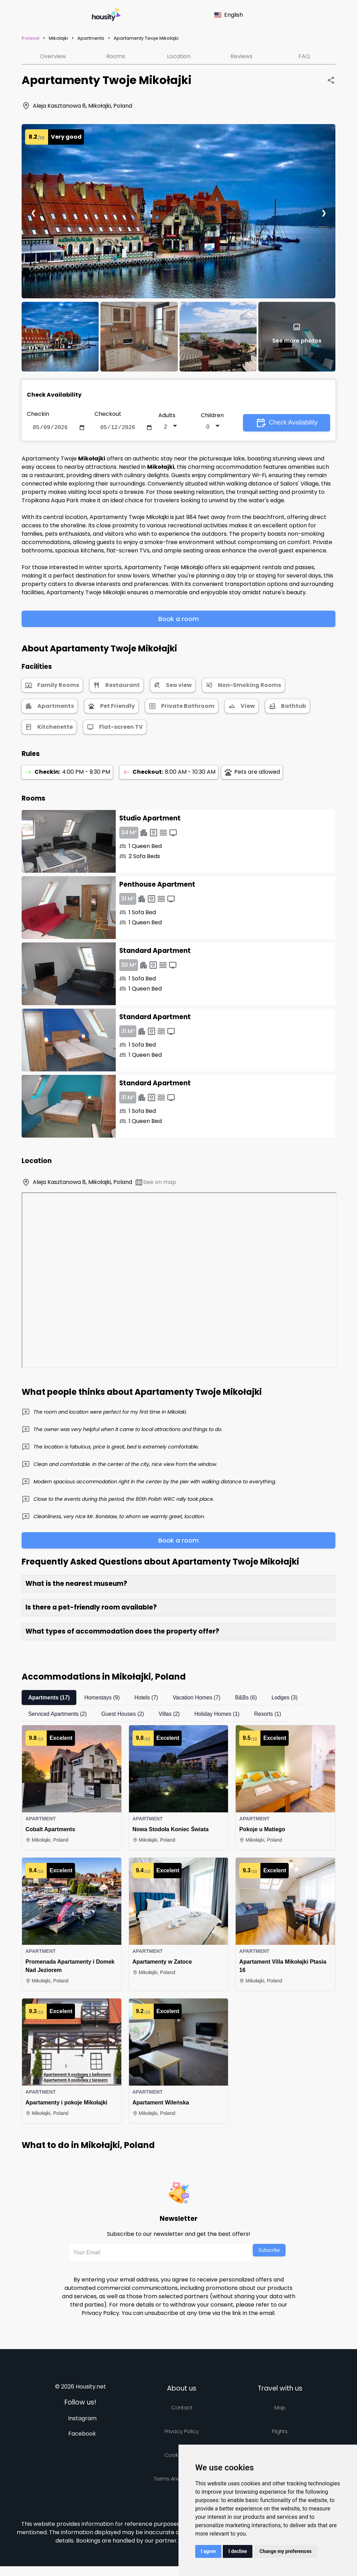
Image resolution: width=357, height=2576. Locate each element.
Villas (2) (172, 1715)
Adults (166, 416)
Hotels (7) (148, 1699)
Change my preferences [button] (285, 2551)
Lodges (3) (288, 1699)
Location (178, 56)
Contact (181, 2409)
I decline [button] (237, 2551)
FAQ (304, 56)
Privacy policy (182, 2432)
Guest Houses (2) (124, 1715)
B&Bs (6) (249, 1699)
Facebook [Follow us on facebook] (82, 2435)
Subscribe (269, 2252)
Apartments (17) (49, 1699)
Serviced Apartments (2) (58, 1715)
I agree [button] (208, 2551)
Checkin (38, 414)
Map (280, 2409)
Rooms (115, 56)
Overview (53, 56)
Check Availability (287, 423)
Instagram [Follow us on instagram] (82, 2420)
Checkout (107, 414)
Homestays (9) (103, 1699)
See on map (155, 1183)
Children (212, 416)
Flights (280, 2432)
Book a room (178, 620)
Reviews (241, 56)
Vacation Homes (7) (199, 1699)
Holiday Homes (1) (220, 1715)
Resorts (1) (272, 1715)
